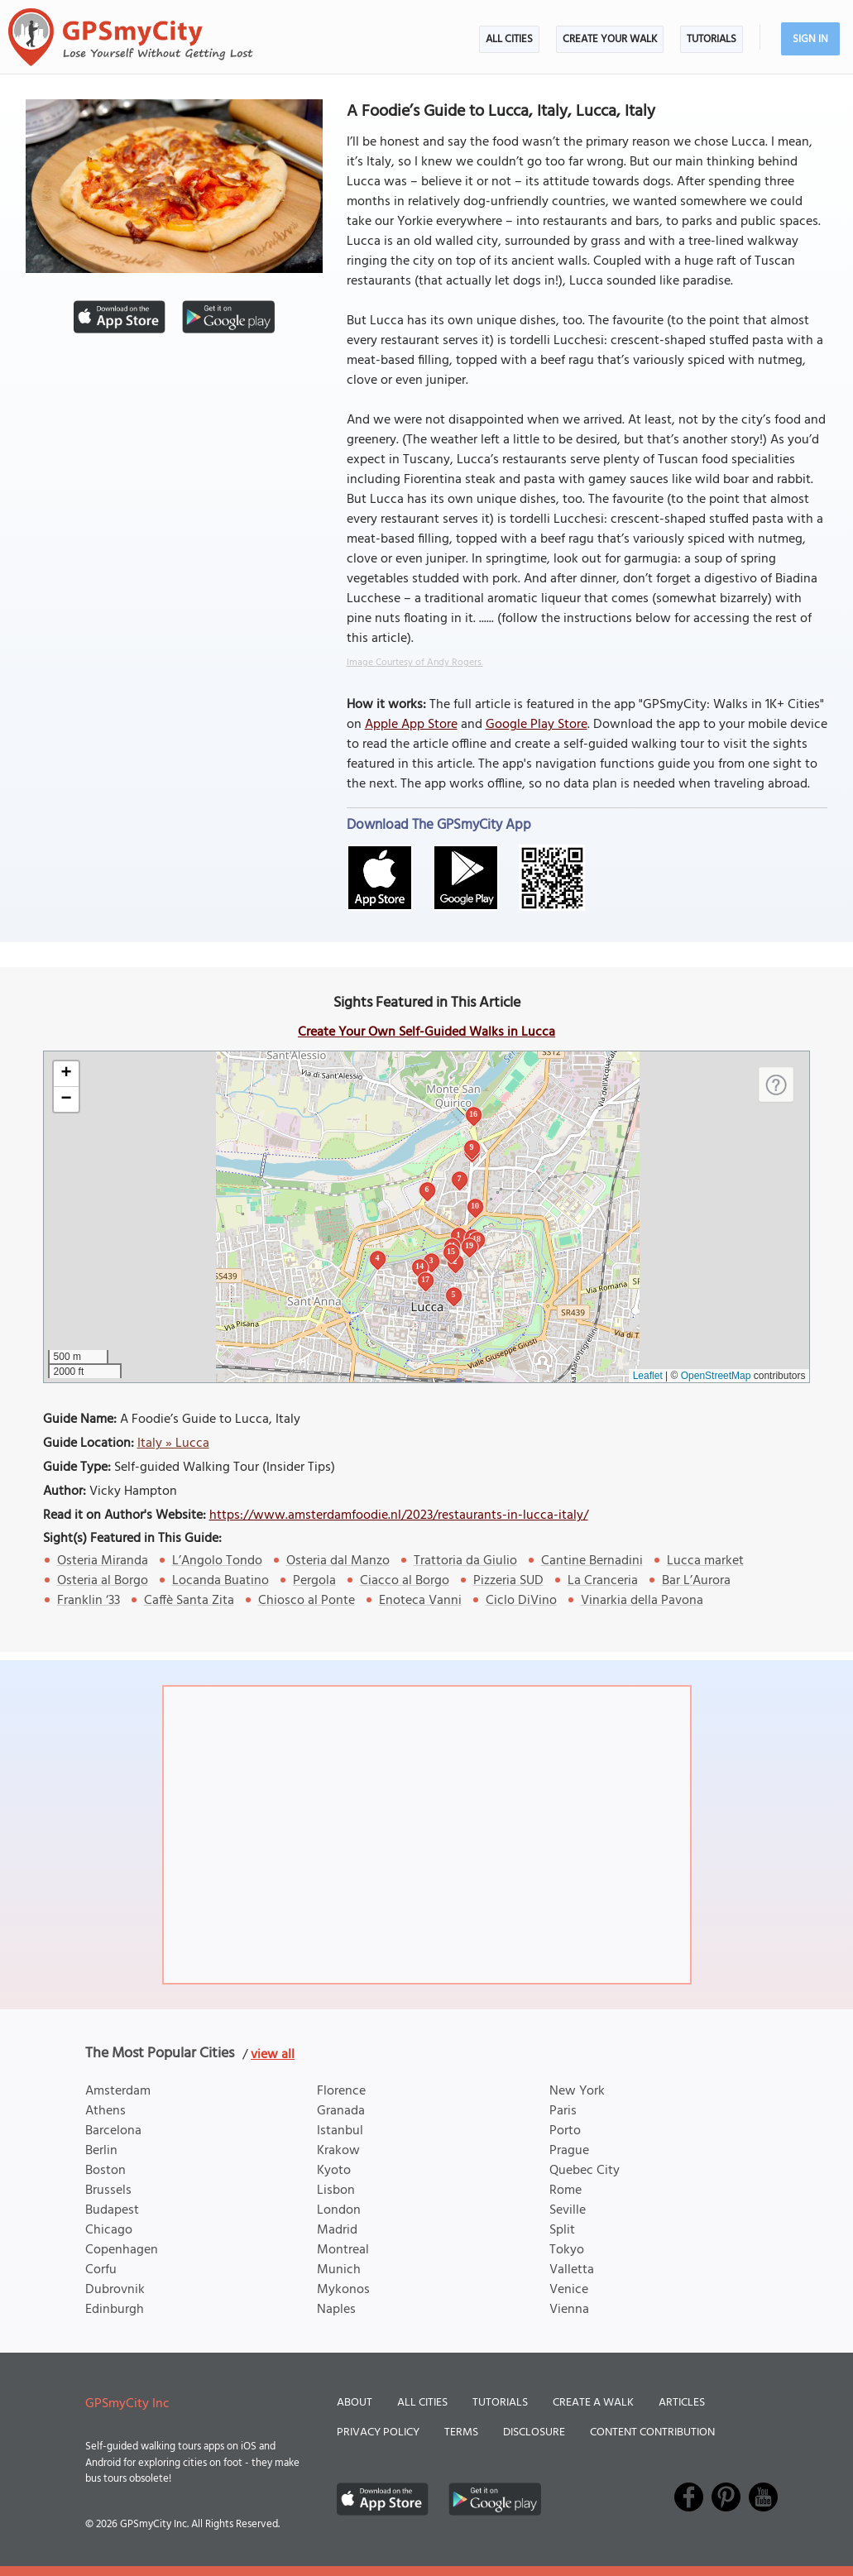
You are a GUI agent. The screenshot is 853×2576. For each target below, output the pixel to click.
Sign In (810, 39)
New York (577, 2091)
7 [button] (460, 1178)
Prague (569, 2151)
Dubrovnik (115, 2290)
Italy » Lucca (173, 1443)
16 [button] (473, 1113)
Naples (336, 2309)
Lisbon (336, 2190)
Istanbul (340, 2131)
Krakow (338, 2151)
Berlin (101, 2151)
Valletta (571, 2270)
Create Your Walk (610, 39)
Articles (682, 2402)
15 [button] (451, 1251)
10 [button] (475, 1205)
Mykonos (343, 2290)
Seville (567, 2210)
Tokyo (566, 2250)
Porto (565, 2131)
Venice (568, 2290)
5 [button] (454, 1294)
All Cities (509, 39)
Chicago (108, 2230)
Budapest (112, 2210)
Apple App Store (411, 724)
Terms (461, 2432)
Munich (339, 2270)
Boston (105, 2170)
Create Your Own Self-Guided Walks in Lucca (426, 1032)
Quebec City (584, 2170)
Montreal (343, 2250)
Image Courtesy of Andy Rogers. (415, 662)
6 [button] (427, 1189)
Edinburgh (114, 2309)
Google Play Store (536, 724)
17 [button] (425, 1279)
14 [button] (419, 1266)
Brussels (108, 2190)
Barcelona (113, 2131)
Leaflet (648, 1375)
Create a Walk (593, 2402)
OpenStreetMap (716, 1375)
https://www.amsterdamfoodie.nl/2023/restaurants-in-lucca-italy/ (398, 1515)
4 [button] (378, 1257)
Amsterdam (118, 2091)
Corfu (101, 2270)
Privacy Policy (378, 2432)
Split (562, 2230)
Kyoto (334, 2170)
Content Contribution (652, 2432)
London (339, 2210)
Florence (341, 2091)
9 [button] (472, 1147)
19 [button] (469, 1245)
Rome (565, 2190)
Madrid (337, 2230)
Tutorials (711, 39)
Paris (563, 2111)
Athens (105, 2111)
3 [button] (431, 1260)
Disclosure (534, 2432)
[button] (66, 1074)
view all (273, 2055)
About (354, 2402)
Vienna (569, 2309)
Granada (341, 2111)
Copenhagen (121, 2250)
